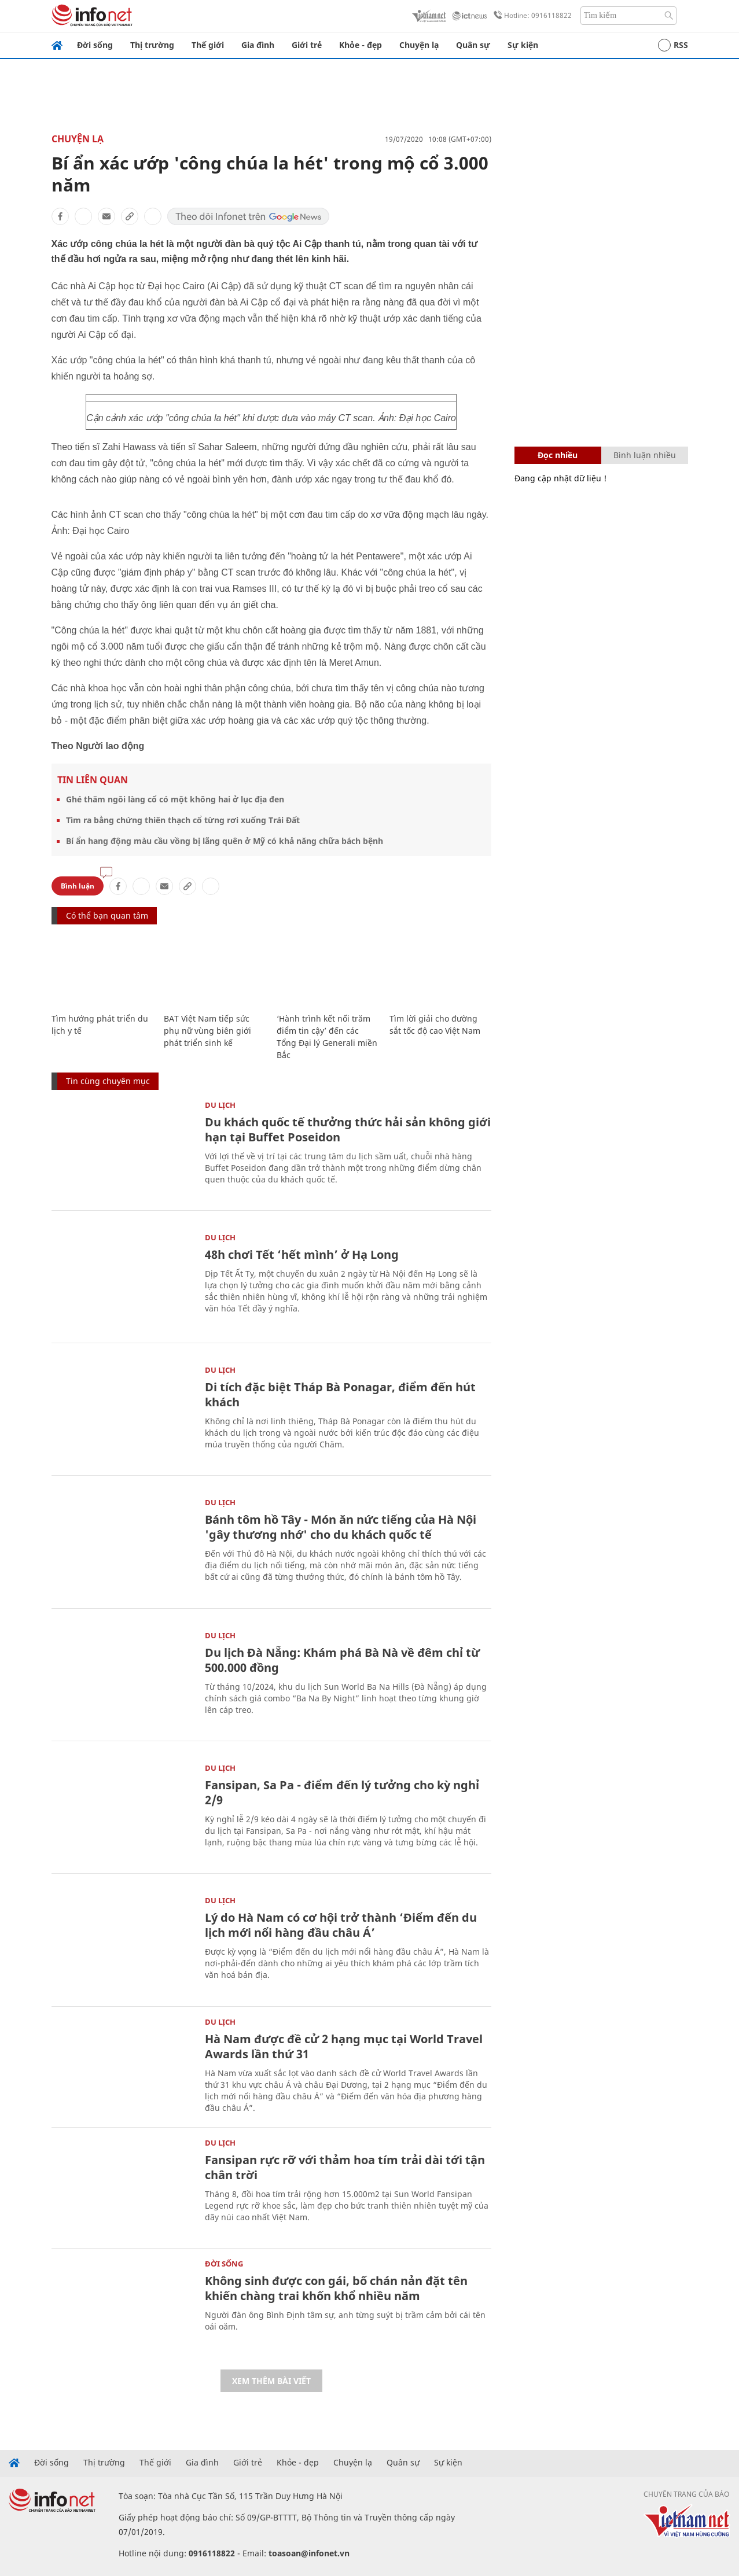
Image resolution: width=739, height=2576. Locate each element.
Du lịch (220, 1105)
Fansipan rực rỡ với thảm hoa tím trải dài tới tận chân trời (345, 2167)
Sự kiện (523, 44)
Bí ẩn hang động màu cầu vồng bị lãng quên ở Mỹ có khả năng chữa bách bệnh (224, 840)
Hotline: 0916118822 (531, 15)
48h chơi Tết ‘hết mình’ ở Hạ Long (302, 1254)
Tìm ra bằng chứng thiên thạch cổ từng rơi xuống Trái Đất (183, 820)
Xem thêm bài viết (271, 2380)
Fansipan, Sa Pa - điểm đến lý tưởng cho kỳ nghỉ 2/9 (342, 1792)
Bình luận (77, 886)
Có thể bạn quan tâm (107, 915)
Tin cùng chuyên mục (108, 1080)
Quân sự (473, 44)
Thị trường (152, 44)
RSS (673, 45)
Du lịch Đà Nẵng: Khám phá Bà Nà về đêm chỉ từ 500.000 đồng (342, 1660)
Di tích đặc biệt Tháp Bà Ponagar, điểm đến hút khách (340, 1394)
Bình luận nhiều (644, 454)
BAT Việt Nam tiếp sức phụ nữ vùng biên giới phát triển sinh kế (207, 1030)
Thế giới (208, 44)
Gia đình (257, 44)
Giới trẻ (307, 44)
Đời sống (95, 44)
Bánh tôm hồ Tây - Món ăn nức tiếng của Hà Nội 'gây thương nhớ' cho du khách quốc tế (340, 1527)
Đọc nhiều (558, 454)
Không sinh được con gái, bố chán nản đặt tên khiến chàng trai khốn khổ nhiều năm (336, 2288)
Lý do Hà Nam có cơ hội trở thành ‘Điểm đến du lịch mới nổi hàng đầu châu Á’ (341, 1925)
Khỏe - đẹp (360, 44)
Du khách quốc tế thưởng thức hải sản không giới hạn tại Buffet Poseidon (348, 1129)
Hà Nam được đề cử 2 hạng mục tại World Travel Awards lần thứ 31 (344, 2046)
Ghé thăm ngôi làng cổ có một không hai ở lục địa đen (175, 799)
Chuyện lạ (419, 44)
